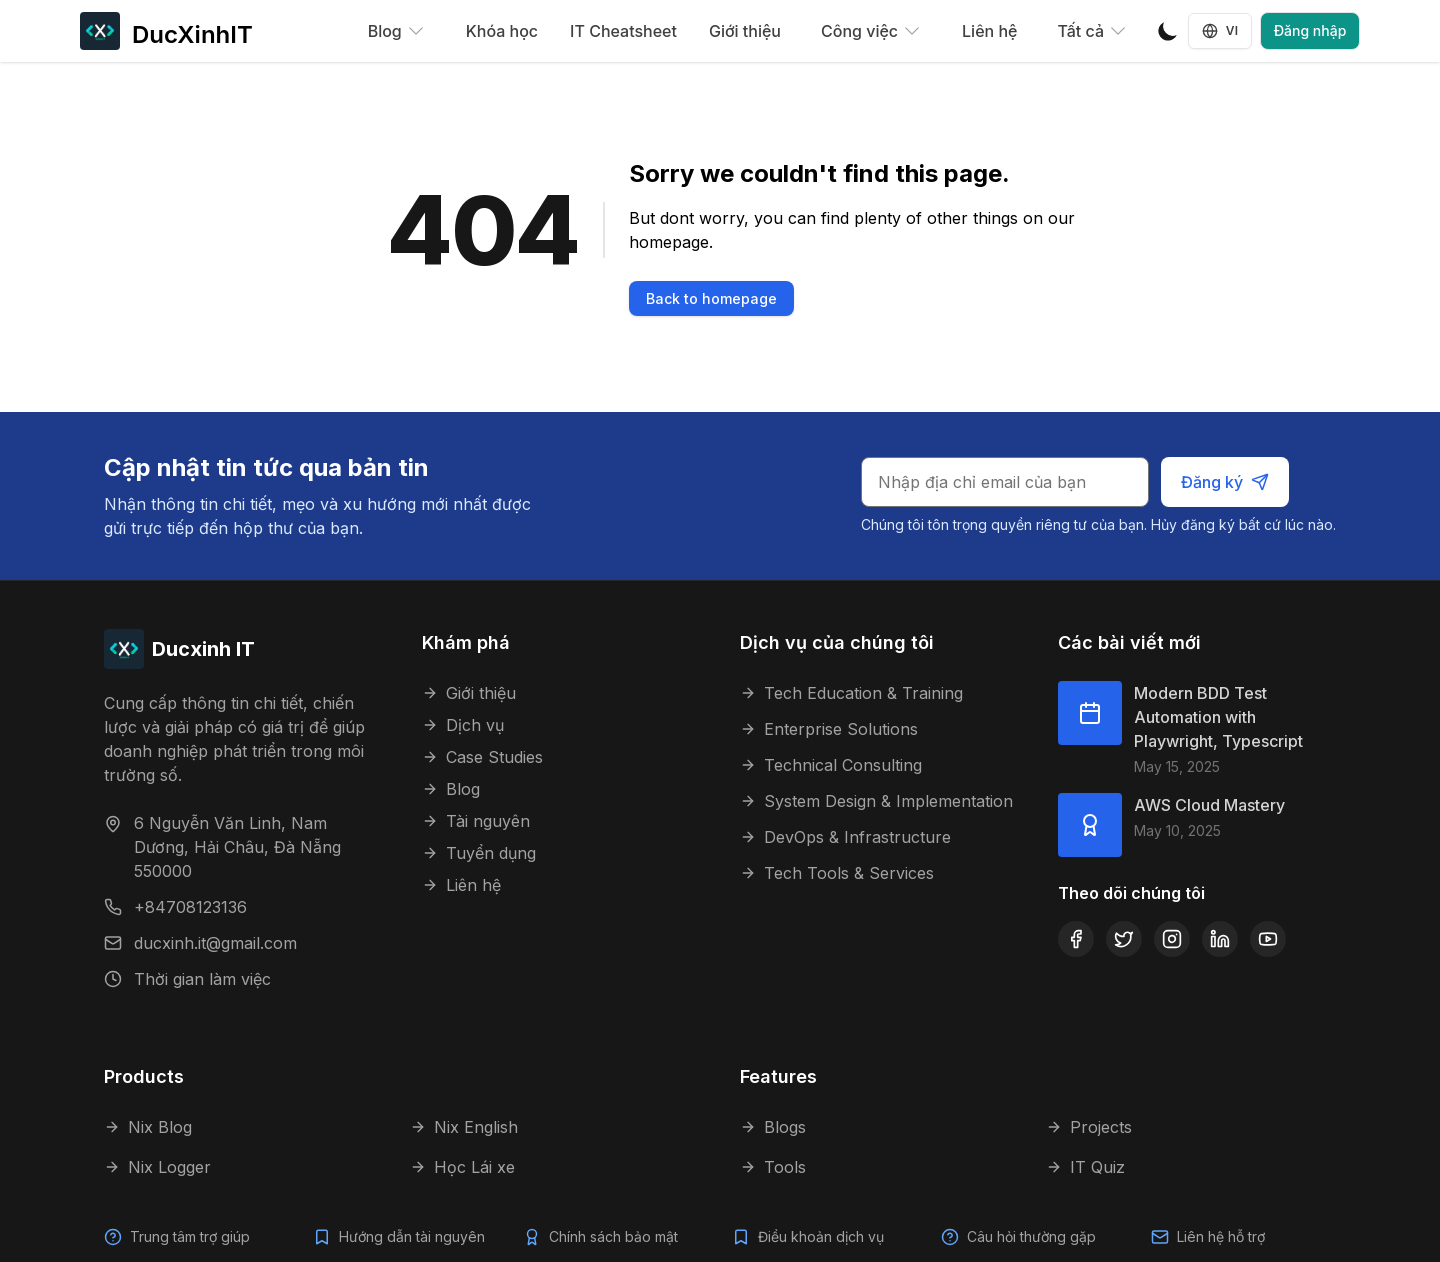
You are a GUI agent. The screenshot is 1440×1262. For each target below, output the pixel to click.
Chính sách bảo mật (613, 1236)
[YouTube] (1268, 939)
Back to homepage (711, 298)
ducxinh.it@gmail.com (215, 943)
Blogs (773, 1127)
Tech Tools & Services (837, 873)
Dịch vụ (463, 725)
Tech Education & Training (851, 693)
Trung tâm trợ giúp (190, 1236)
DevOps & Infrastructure (845, 837)
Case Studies (482, 757)
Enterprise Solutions (829, 729)
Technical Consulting (831, 765)
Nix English (464, 1127)
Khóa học (502, 31)
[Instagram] (1172, 939)
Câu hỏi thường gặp (1032, 1236)
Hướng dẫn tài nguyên (412, 1236)
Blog (451, 789)
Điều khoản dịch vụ (822, 1236)
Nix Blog (148, 1127)
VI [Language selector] (1220, 31)
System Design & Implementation (876, 801)
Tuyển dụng (479, 853)
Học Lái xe (462, 1167)
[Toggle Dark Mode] (1168, 31)
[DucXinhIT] (166, 31)
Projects (1089, 1127)
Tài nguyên (476, 821)
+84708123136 (190, 907)
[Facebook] (1076, 939)
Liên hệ (989, 31)
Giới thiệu (745, 31)
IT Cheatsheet (623, 31)
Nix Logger (157, 1167)
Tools (773, 1167)
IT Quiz (1085, 1167)
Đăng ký (1226, 482)
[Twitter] (1124, 939)
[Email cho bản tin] (1007, 482)
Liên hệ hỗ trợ (1221, 1236)
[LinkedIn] (1220, 939)
